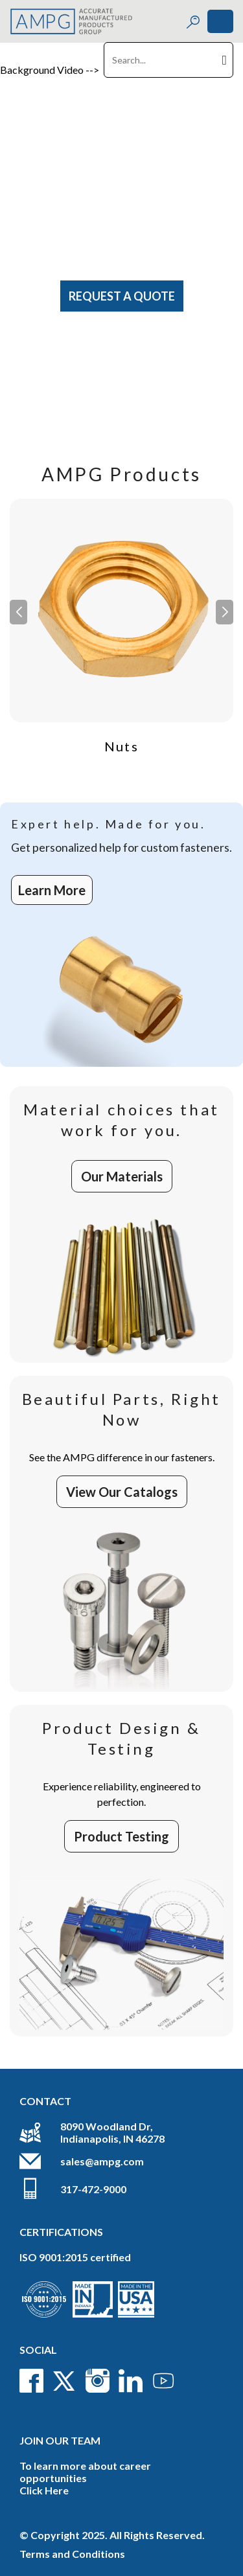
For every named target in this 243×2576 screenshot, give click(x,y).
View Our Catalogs (122, 1491)
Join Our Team (59, 2440)
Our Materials (122, 1176)
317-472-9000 (93, 2189)
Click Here (44, 2490)
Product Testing (121, 1836)
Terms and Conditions (72, 2554)
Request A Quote (122, 296)
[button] (224, 612)
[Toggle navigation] (220, 21)
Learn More (52, 890)
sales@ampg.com (102, 2161)
